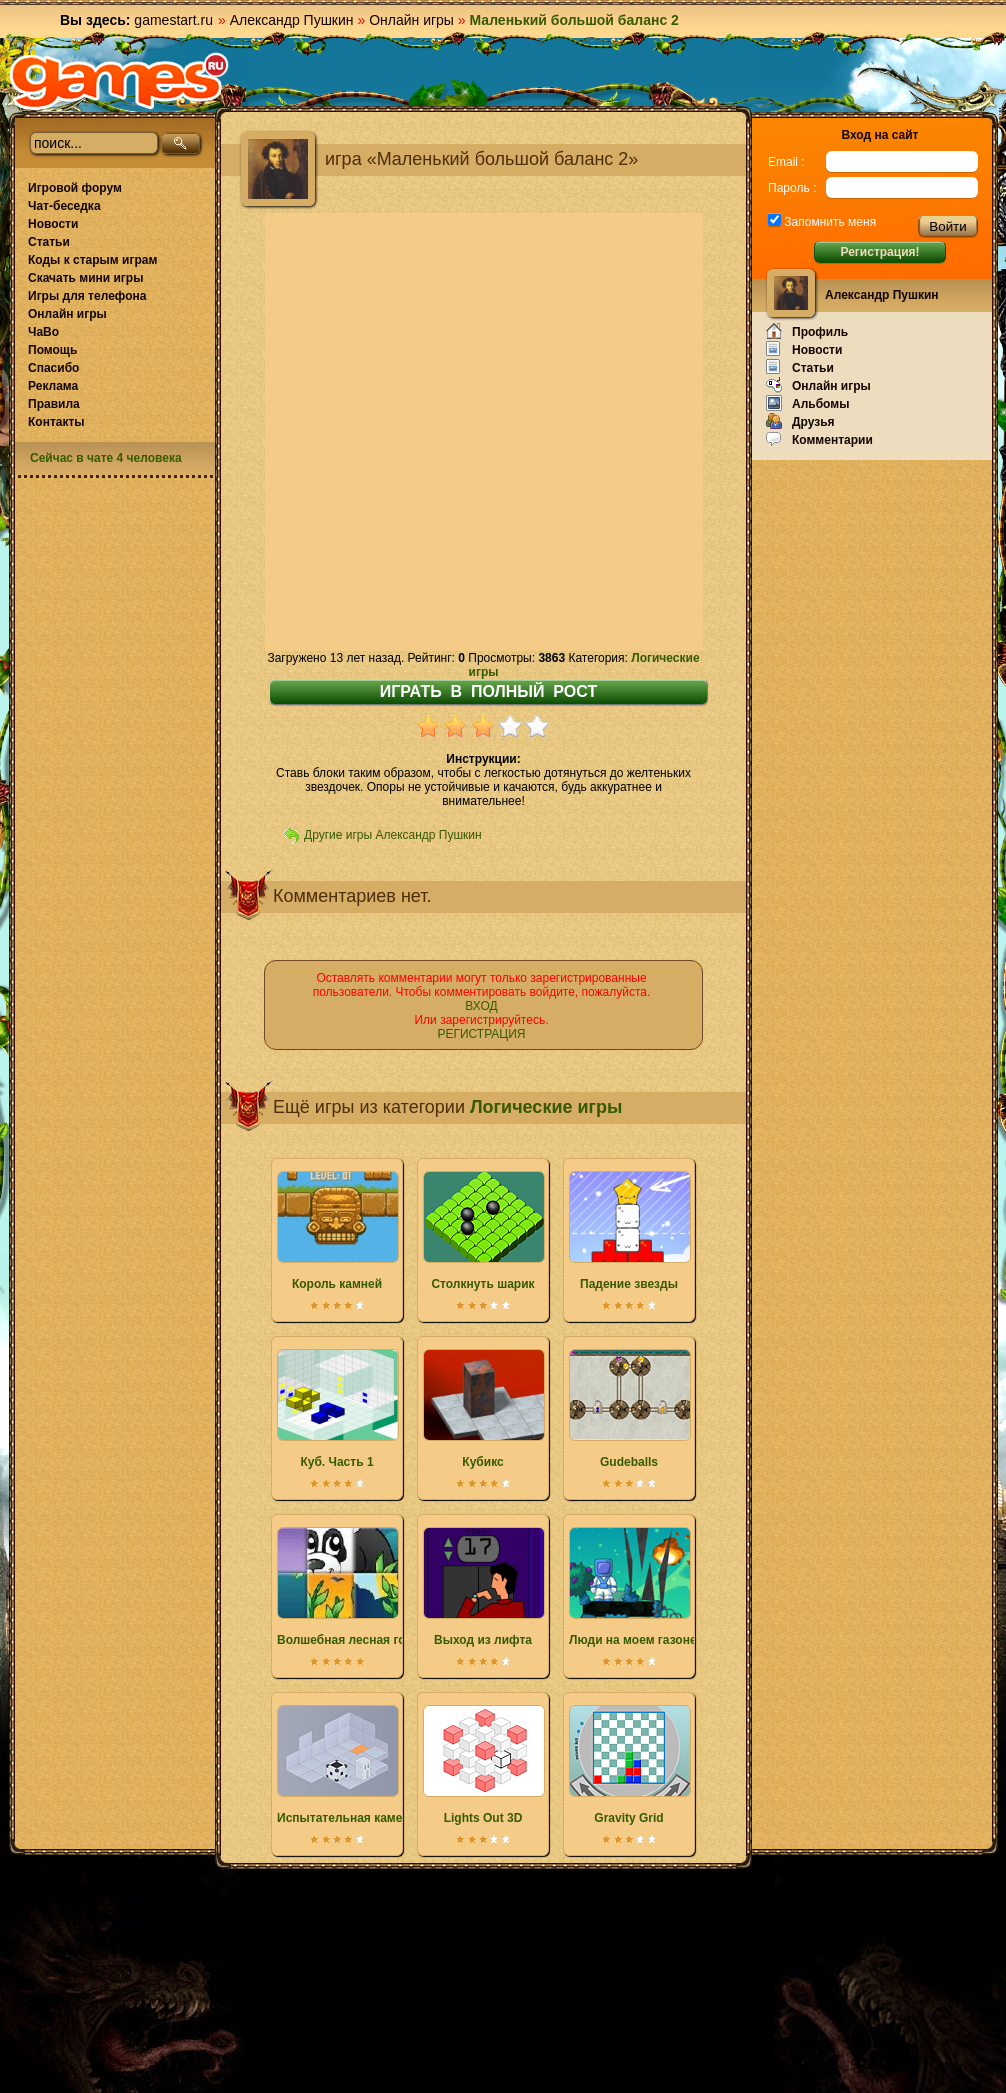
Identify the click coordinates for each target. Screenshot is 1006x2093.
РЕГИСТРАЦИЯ (481, 1034)
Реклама (53, 386)
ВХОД (481, 1006)
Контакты (56, 422)
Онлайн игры (411, 20)
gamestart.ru (173, 20)
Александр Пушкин (292, 20)
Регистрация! (879, 252)
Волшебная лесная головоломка (374, 1587)
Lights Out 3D (483, 1765)
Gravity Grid (629, 1765)
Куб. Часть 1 (337, 1409)
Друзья (800, 421)
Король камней (337, 1231)
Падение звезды (629, 1231)
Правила (54, 404)
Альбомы (807, 403)
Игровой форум (75, 188)
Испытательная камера (346, 1765)
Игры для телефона (87, 296)
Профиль (807, 331)
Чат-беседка (64, 206)
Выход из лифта (483, 1587)
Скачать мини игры (85, 278)
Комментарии (819, 439)
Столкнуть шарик (483, 1231)
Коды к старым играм (92, 260)
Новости (53, 224)
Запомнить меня (828, 222)
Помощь (52, 350)
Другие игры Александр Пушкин (393, 835)
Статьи (49, 242)
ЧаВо (43, 332)
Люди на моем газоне (633, 1587)
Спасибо (53, 368)
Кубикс (483, 1409)
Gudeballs (629, 1409)
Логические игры (546, 1107)
